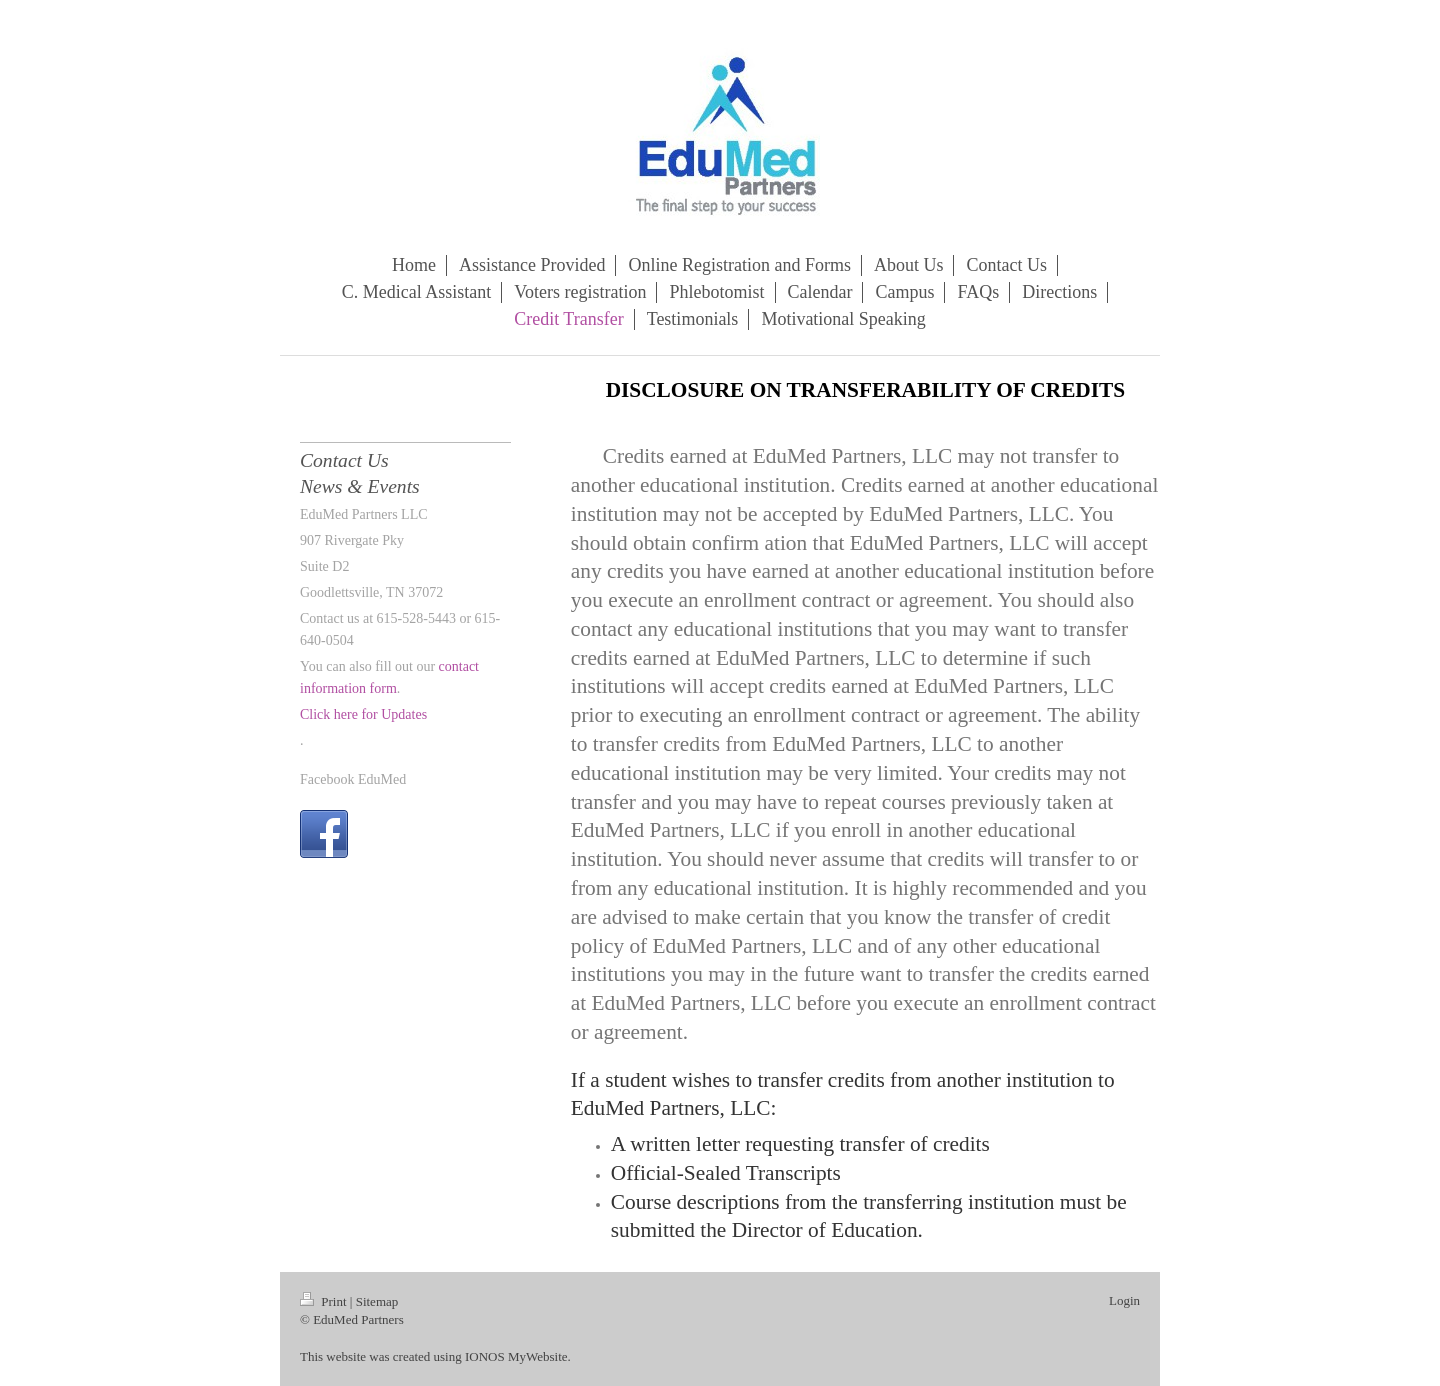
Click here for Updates (363, 714)
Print (325, 1301)
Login (1124, 1300)
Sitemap (377, 1301)
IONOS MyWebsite (516, 1356)
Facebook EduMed (353, 779)
